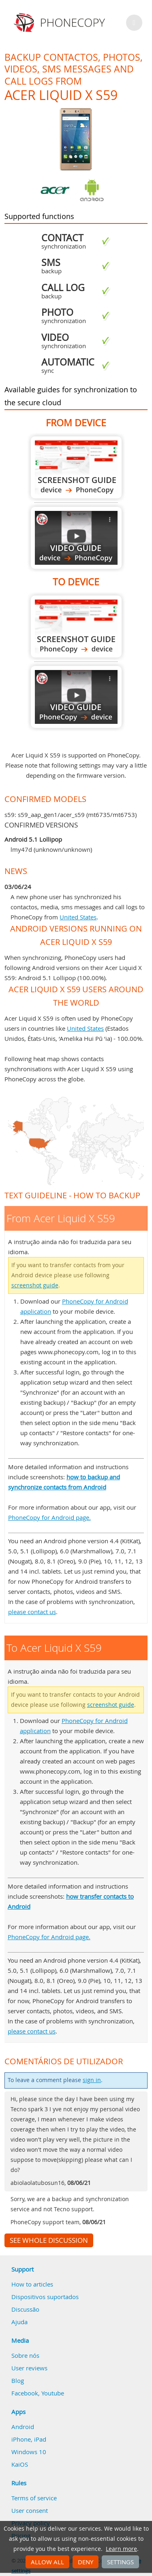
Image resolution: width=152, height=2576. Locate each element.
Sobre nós (25, 2355)
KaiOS (19, 2464)
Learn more (121, 2549)
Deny (85, 2562)
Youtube (52, 2393)
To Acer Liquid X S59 (76, 626)
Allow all (47, 2562)
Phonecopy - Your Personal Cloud (61, 22)
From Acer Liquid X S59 (76, 467)
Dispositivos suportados (45, 2297)
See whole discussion (49, 2240)
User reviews (29, 2368)
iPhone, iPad (28, 2439)
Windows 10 (28, 2452)
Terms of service (34, 2498)
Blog (17, 2380)
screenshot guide (34, 1285)
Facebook (24, 2393)
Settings (120, 2562)
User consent (29, 2510)
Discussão (25, 2309)
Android (22, 2427)
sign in (92, 2080)
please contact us (32, 1612)
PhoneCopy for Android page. (49, 1517)
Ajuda (19, 2322)
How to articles (32, 2284)
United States (78, 917)
